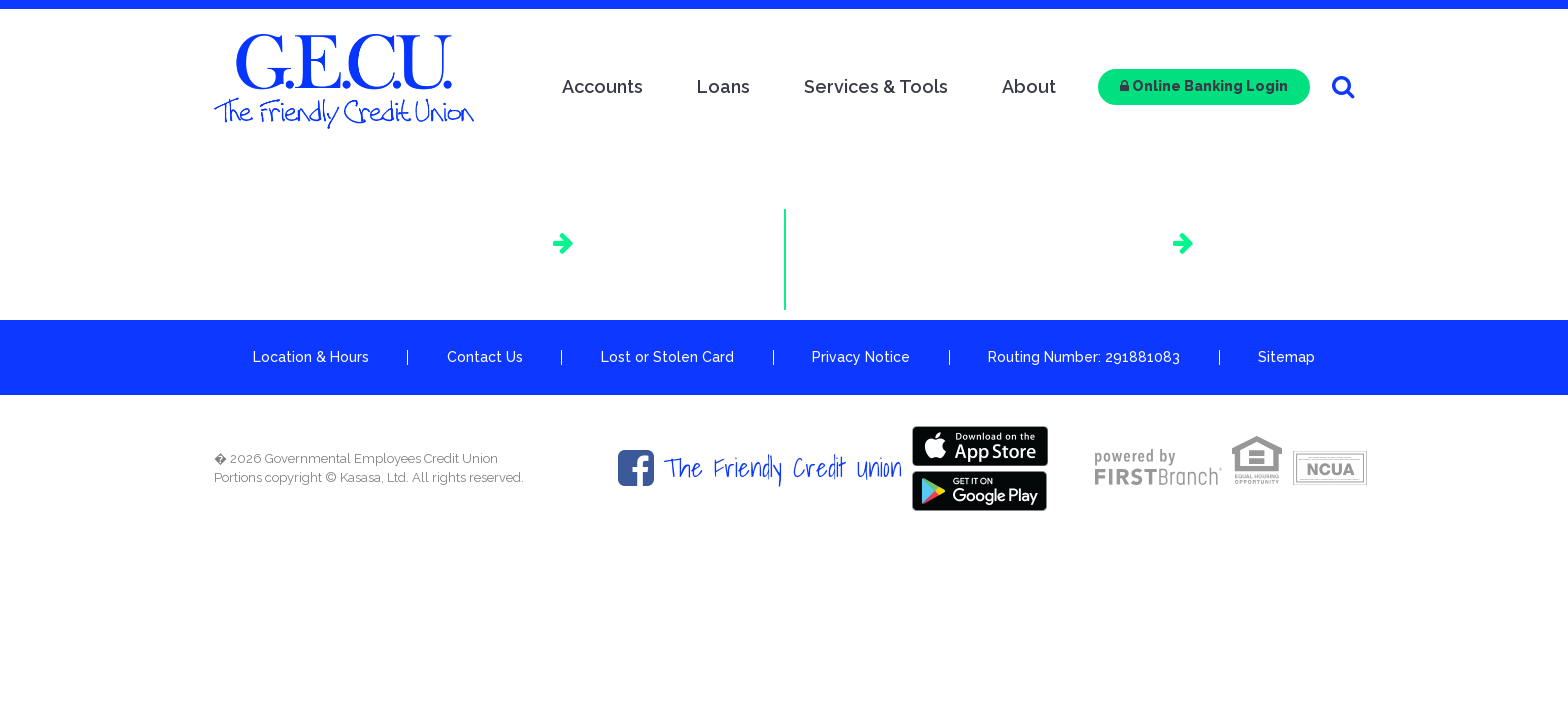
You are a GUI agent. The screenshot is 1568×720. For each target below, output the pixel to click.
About (1029, 86)
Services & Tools (876, 86)
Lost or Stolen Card (667, 357)
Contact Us (485, 357)
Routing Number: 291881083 (1084, 357)
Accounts (602, 86)
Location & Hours (311, 357)
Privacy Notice (861, 357)
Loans (723, 86)
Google (980, 490)
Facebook (636, 468)
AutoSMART (477, 242)
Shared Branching (1063, 242)
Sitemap (1286, 357)
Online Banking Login (1204, 86)
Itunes (980, 445)
